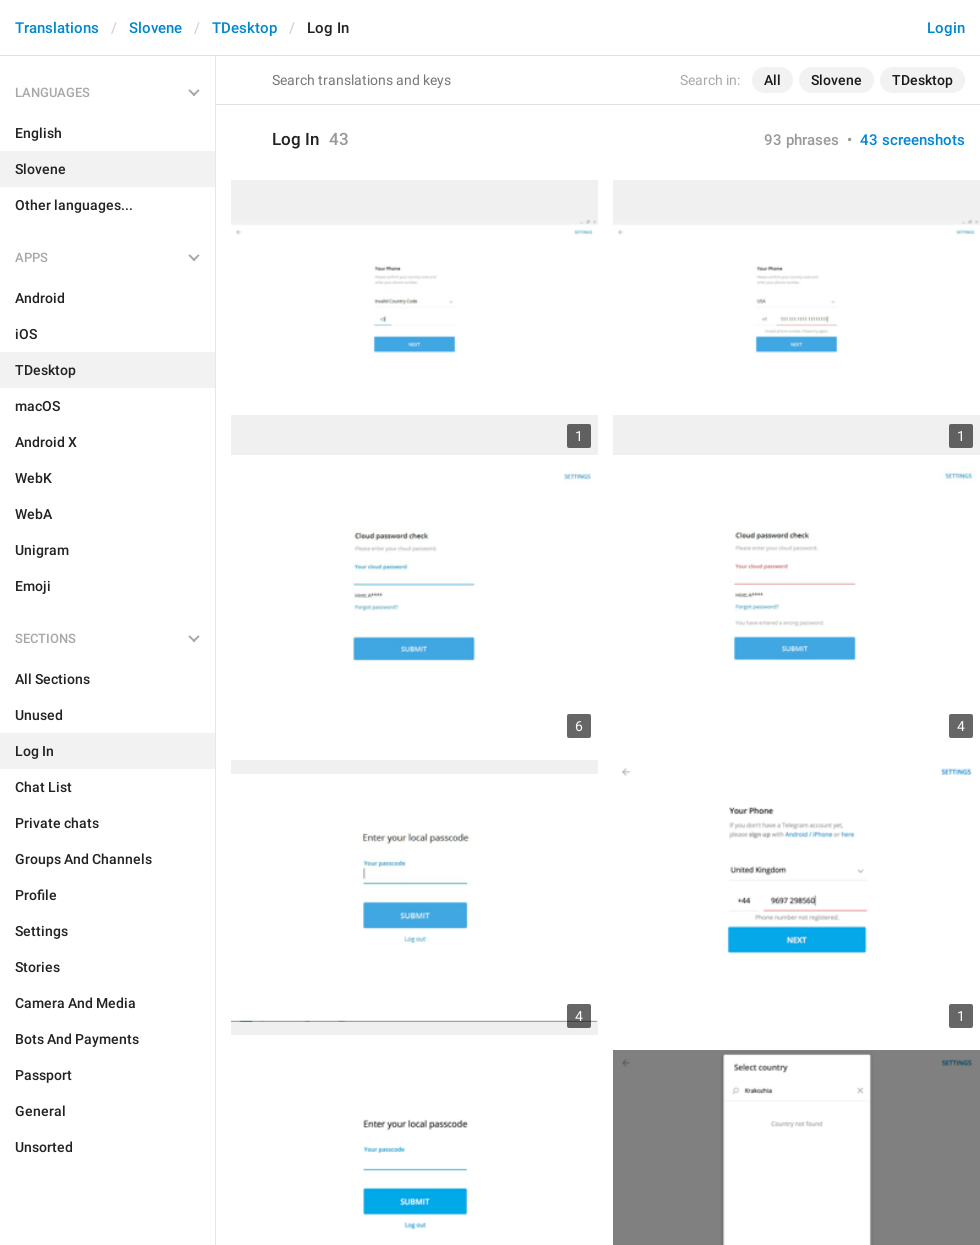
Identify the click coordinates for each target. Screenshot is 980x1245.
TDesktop (244, 28)
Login (946, 28)
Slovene (155, 28)
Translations (57, 28)
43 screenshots (912, 140)
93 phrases (801, 140)
